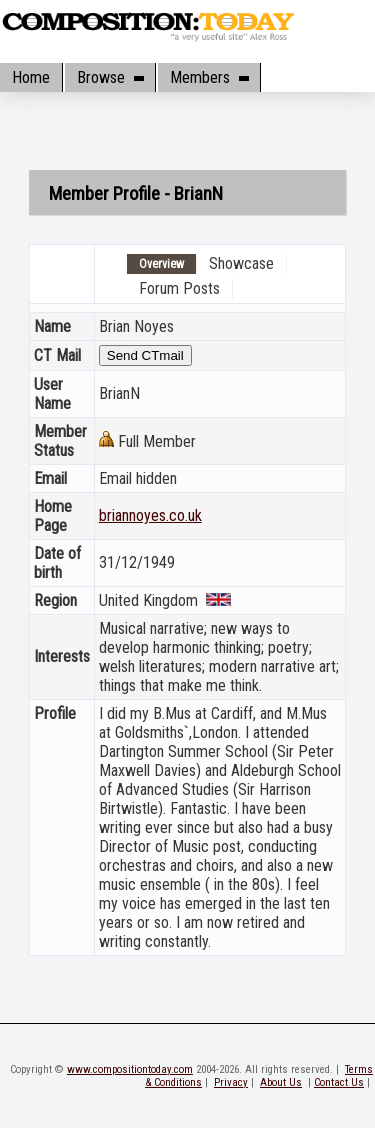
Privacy (231, 1082)
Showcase (241, 263)
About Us (281, 1082)
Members (209, 77)
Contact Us (339, 1082)
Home (31, 77)
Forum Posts (179, 288)
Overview (161, 264)
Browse (110, 77)
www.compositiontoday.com (130, 1069)
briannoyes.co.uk (150, 515)
